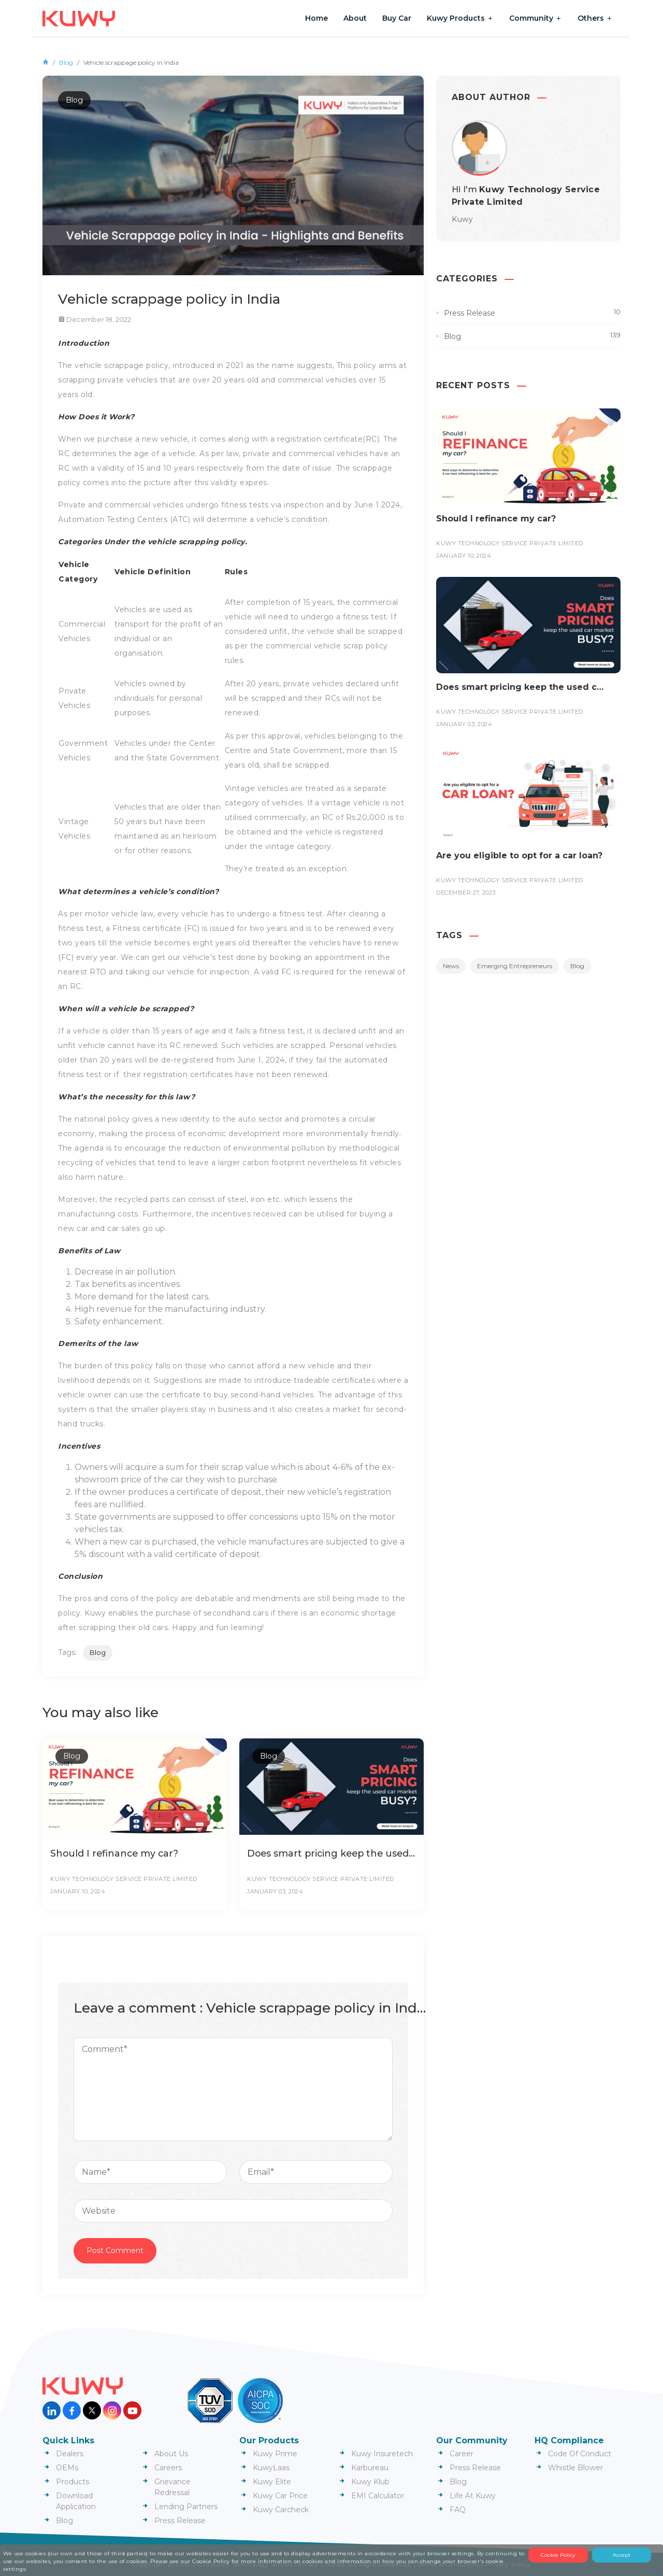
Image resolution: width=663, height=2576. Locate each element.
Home (316, 18)
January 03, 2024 (275, 1891)
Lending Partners (186, 2506)
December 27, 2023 (466, 892)
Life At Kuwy (473, 2495)
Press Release (469, 313)
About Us (171, 2453)
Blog (66, 62)
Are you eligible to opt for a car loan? (519, 855)
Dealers (69, 2453)
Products (72, 2481)
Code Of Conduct (579, 2453)
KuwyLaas (271, 2467)
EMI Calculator (377, 2495)
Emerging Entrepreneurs (514, 966)
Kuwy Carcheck (281, 2509)
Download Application (76, 2501)
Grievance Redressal (172, 2487)
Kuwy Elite (272, 2481)
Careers (168, 2467)
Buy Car (396, 18)
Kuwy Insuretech (382, 2453)
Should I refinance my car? (115, 1853)
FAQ (458, 2509)
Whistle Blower (575, 2467)
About (355, 18)
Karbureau (369, 2467)
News (451, 966)
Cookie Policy (558, 2555)
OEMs (67, 2467)
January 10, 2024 (77, 1891)
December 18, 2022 (98, 319)
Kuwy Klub (370, 2481)
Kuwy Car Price (280, 2495)
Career (461, 2453)
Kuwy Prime (275, 2453)
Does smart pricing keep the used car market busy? (337, 1853)
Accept (621, 2555)
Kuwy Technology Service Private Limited (123, 1879)
